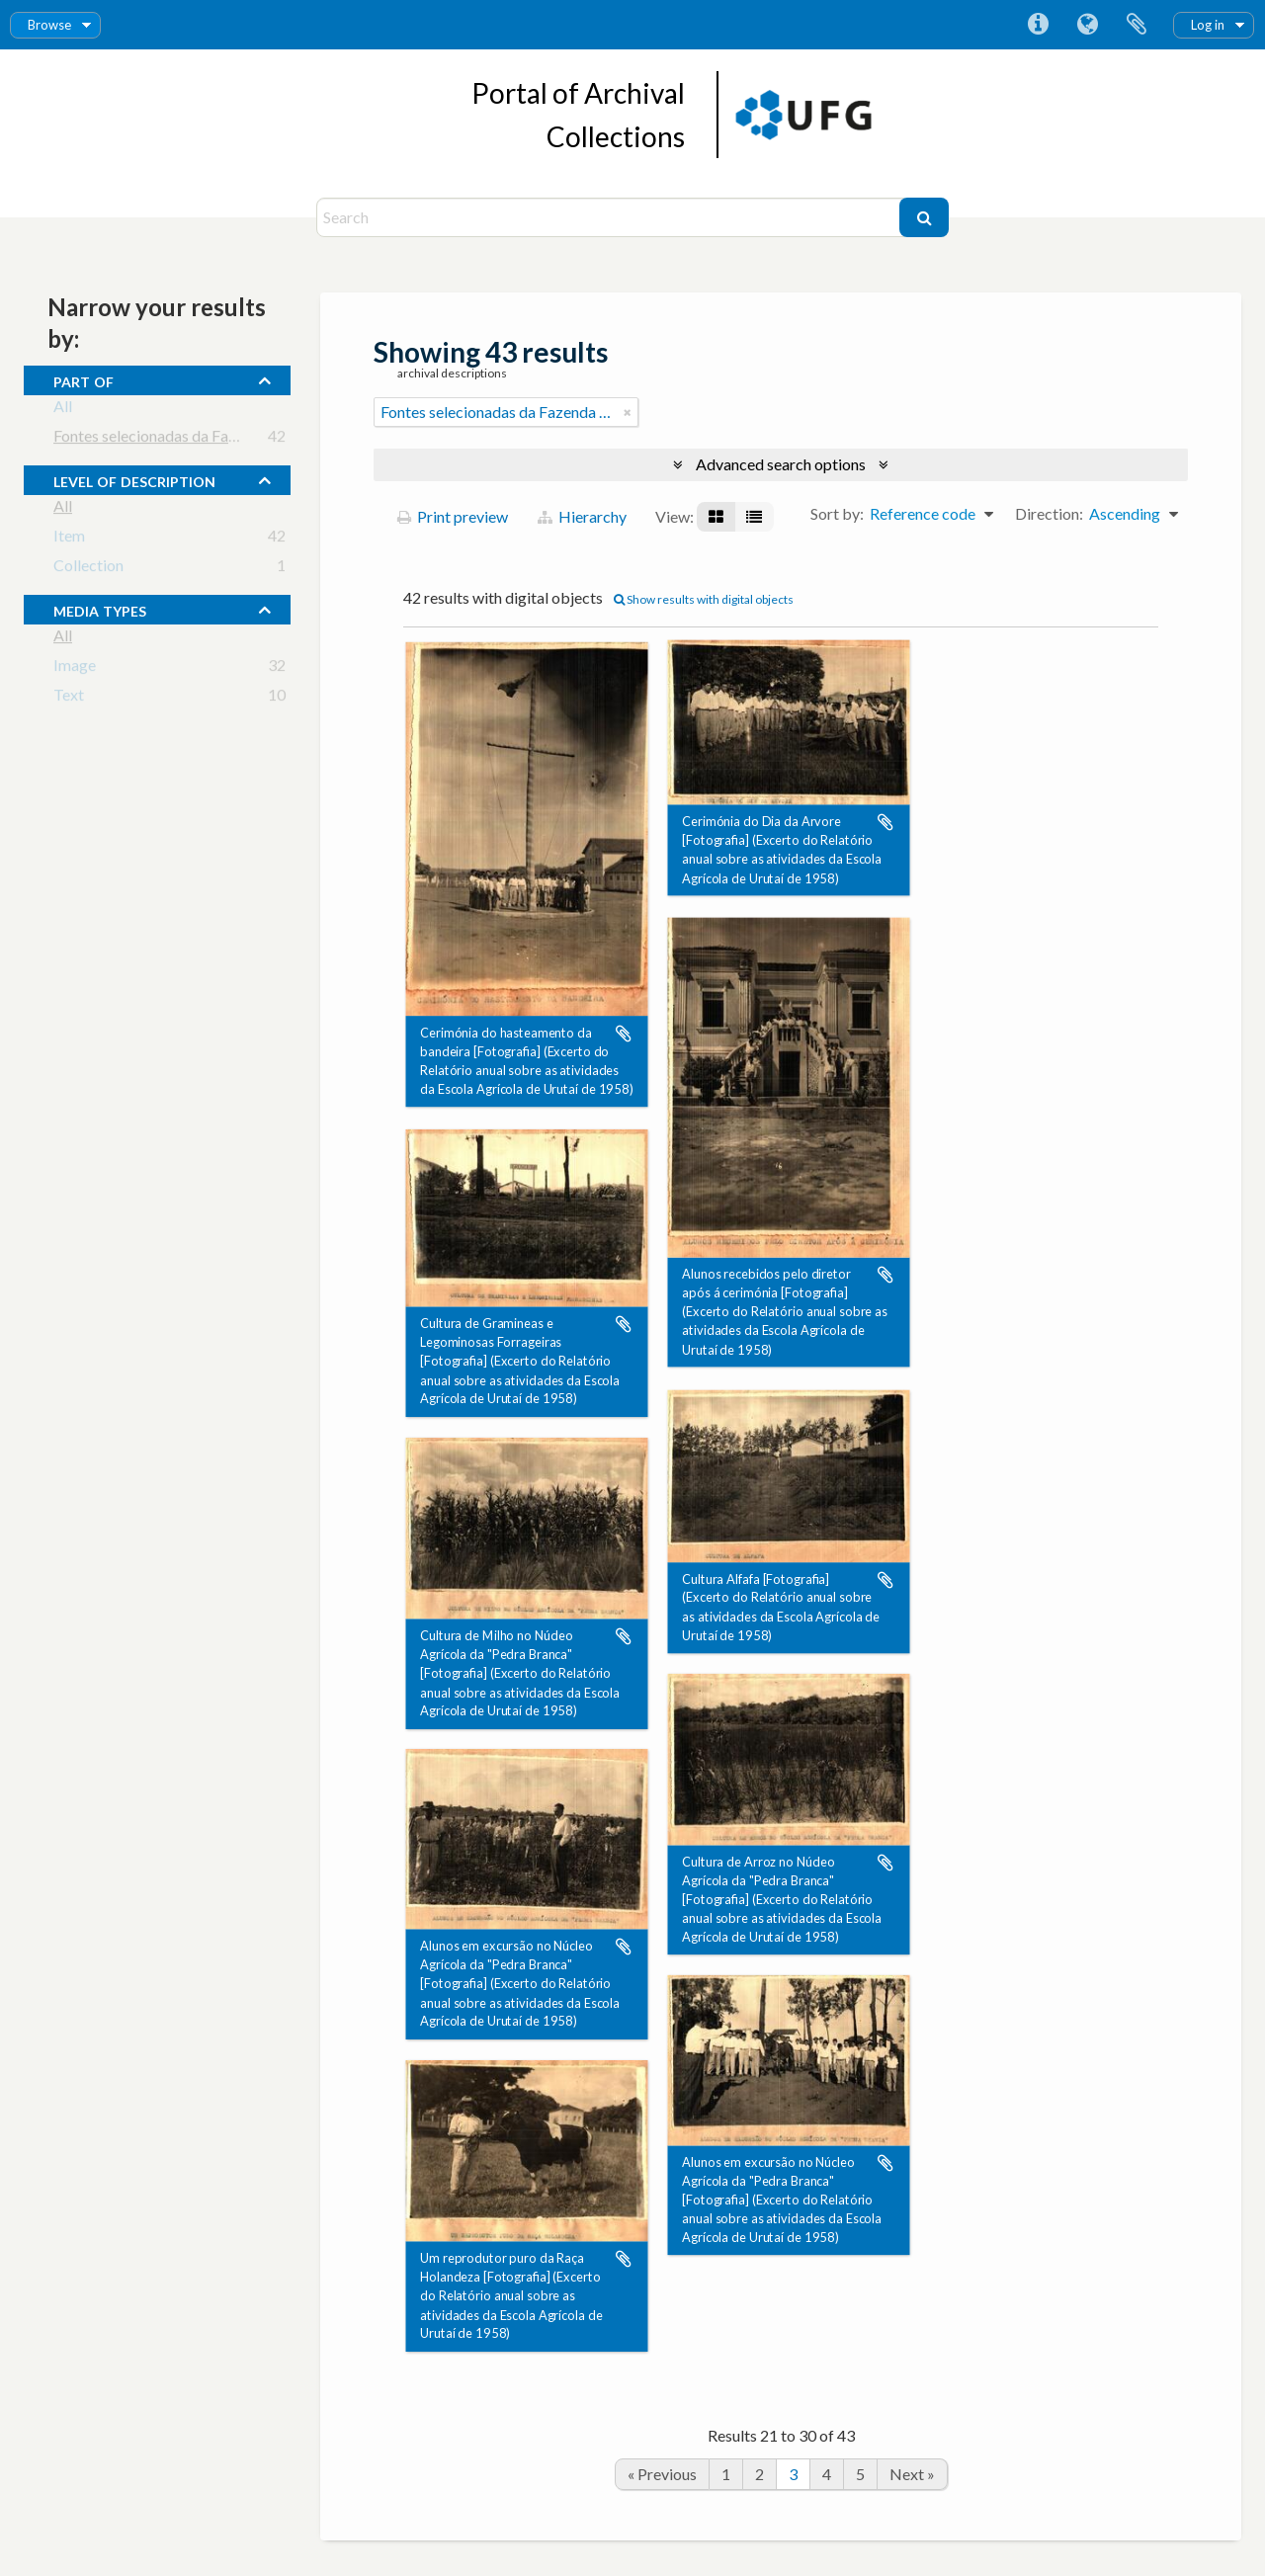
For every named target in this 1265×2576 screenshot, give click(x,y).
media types (99, 609)
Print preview (452, 516)
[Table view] (754, 517)
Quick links (1037, 24)
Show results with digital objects (704, 599)
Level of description (134, 479)
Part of (83, 379)
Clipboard (1136, 24)
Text (68, 698)
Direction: (1049, 513)
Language (1087, 24)
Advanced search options (781, 464)
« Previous (662, 2473)
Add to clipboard (623, 1033)
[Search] (610, 217)
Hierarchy (582, 516)
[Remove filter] (628, 412)
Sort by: (837, 513)
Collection (88, 568)
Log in (1207, 25)
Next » (912, 2473)
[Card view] (716, 517)
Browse (49, 25)
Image (74, 668)
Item (69, 539)
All (62, 409)
